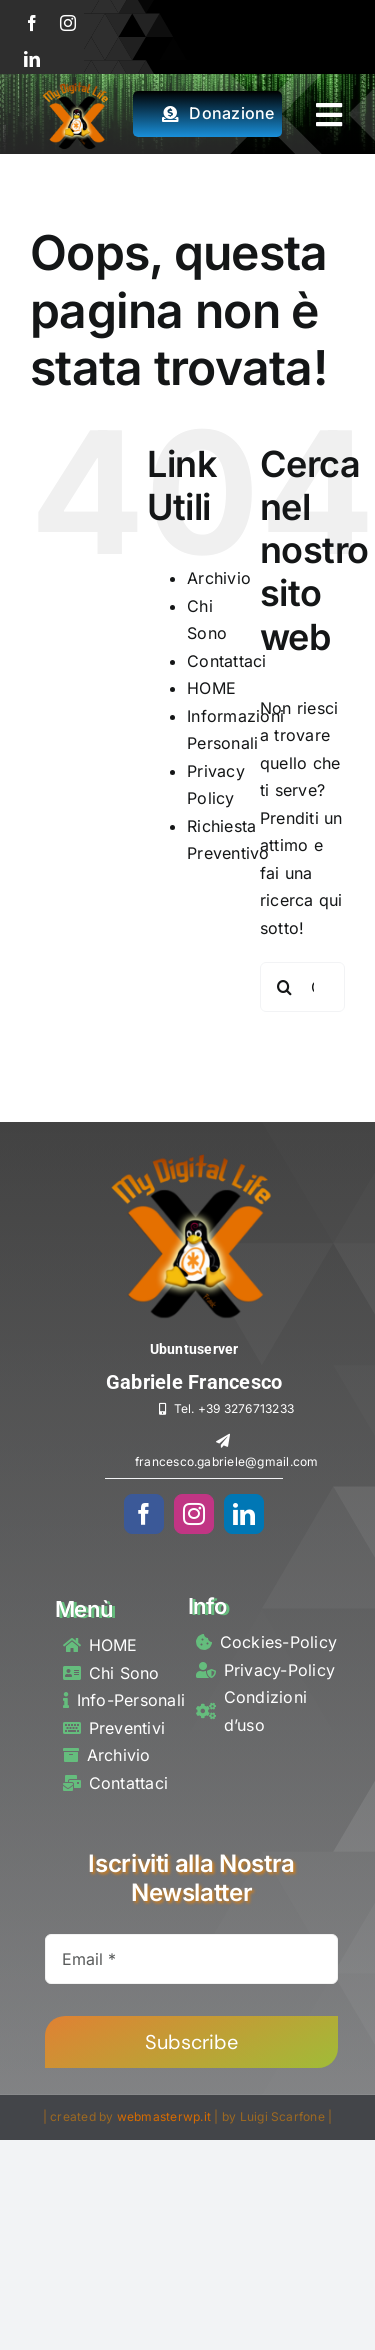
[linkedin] (32, 59)
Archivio (219, 578)
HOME (211, 688)
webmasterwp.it (164, 2116)
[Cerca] (285, 987)
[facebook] (32, 23)
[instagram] (68, 23)
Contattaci (226, 661)
